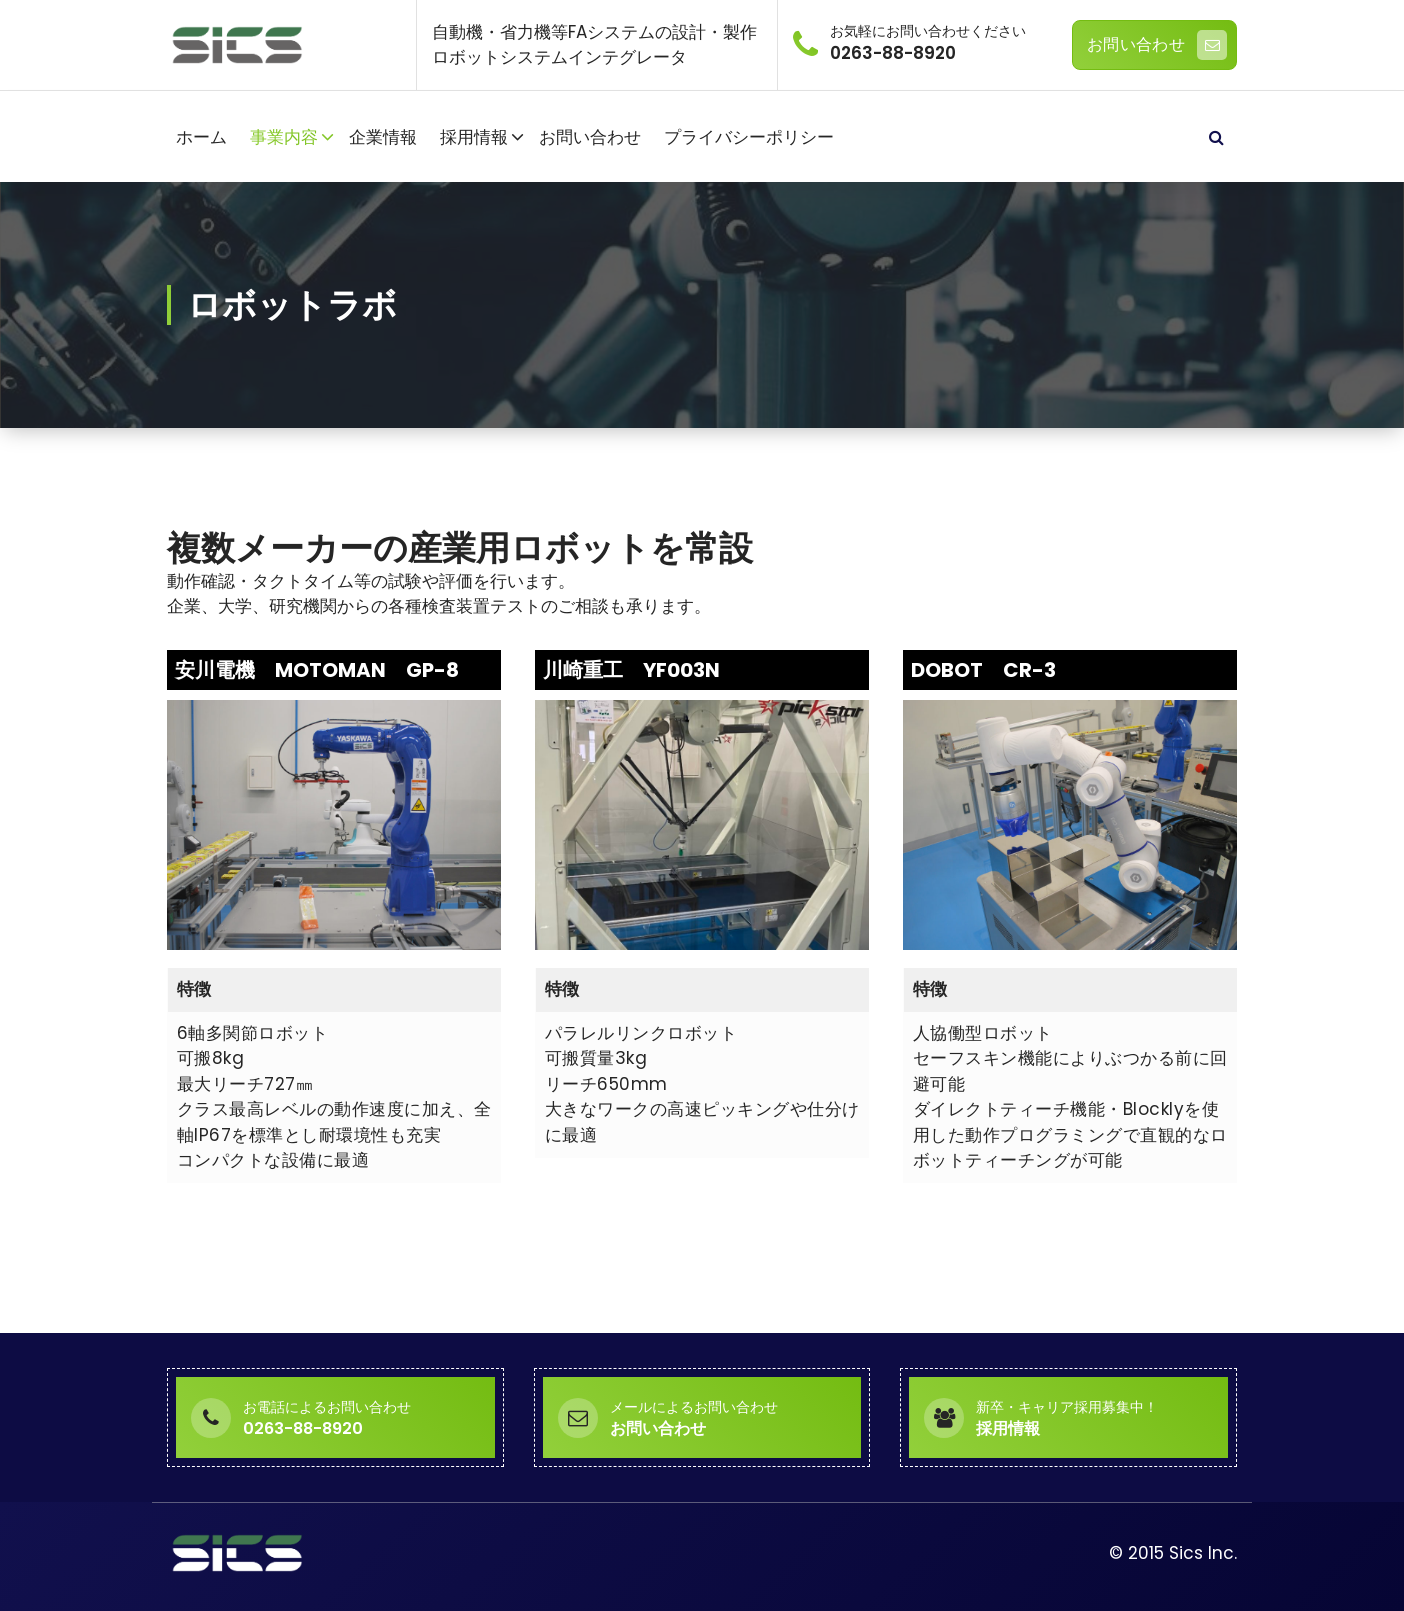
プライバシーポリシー (749, 137)
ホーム (201, 137)
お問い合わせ (1157, 45)
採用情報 (474, 137)
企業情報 (383, 137)
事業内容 (284, 137)
